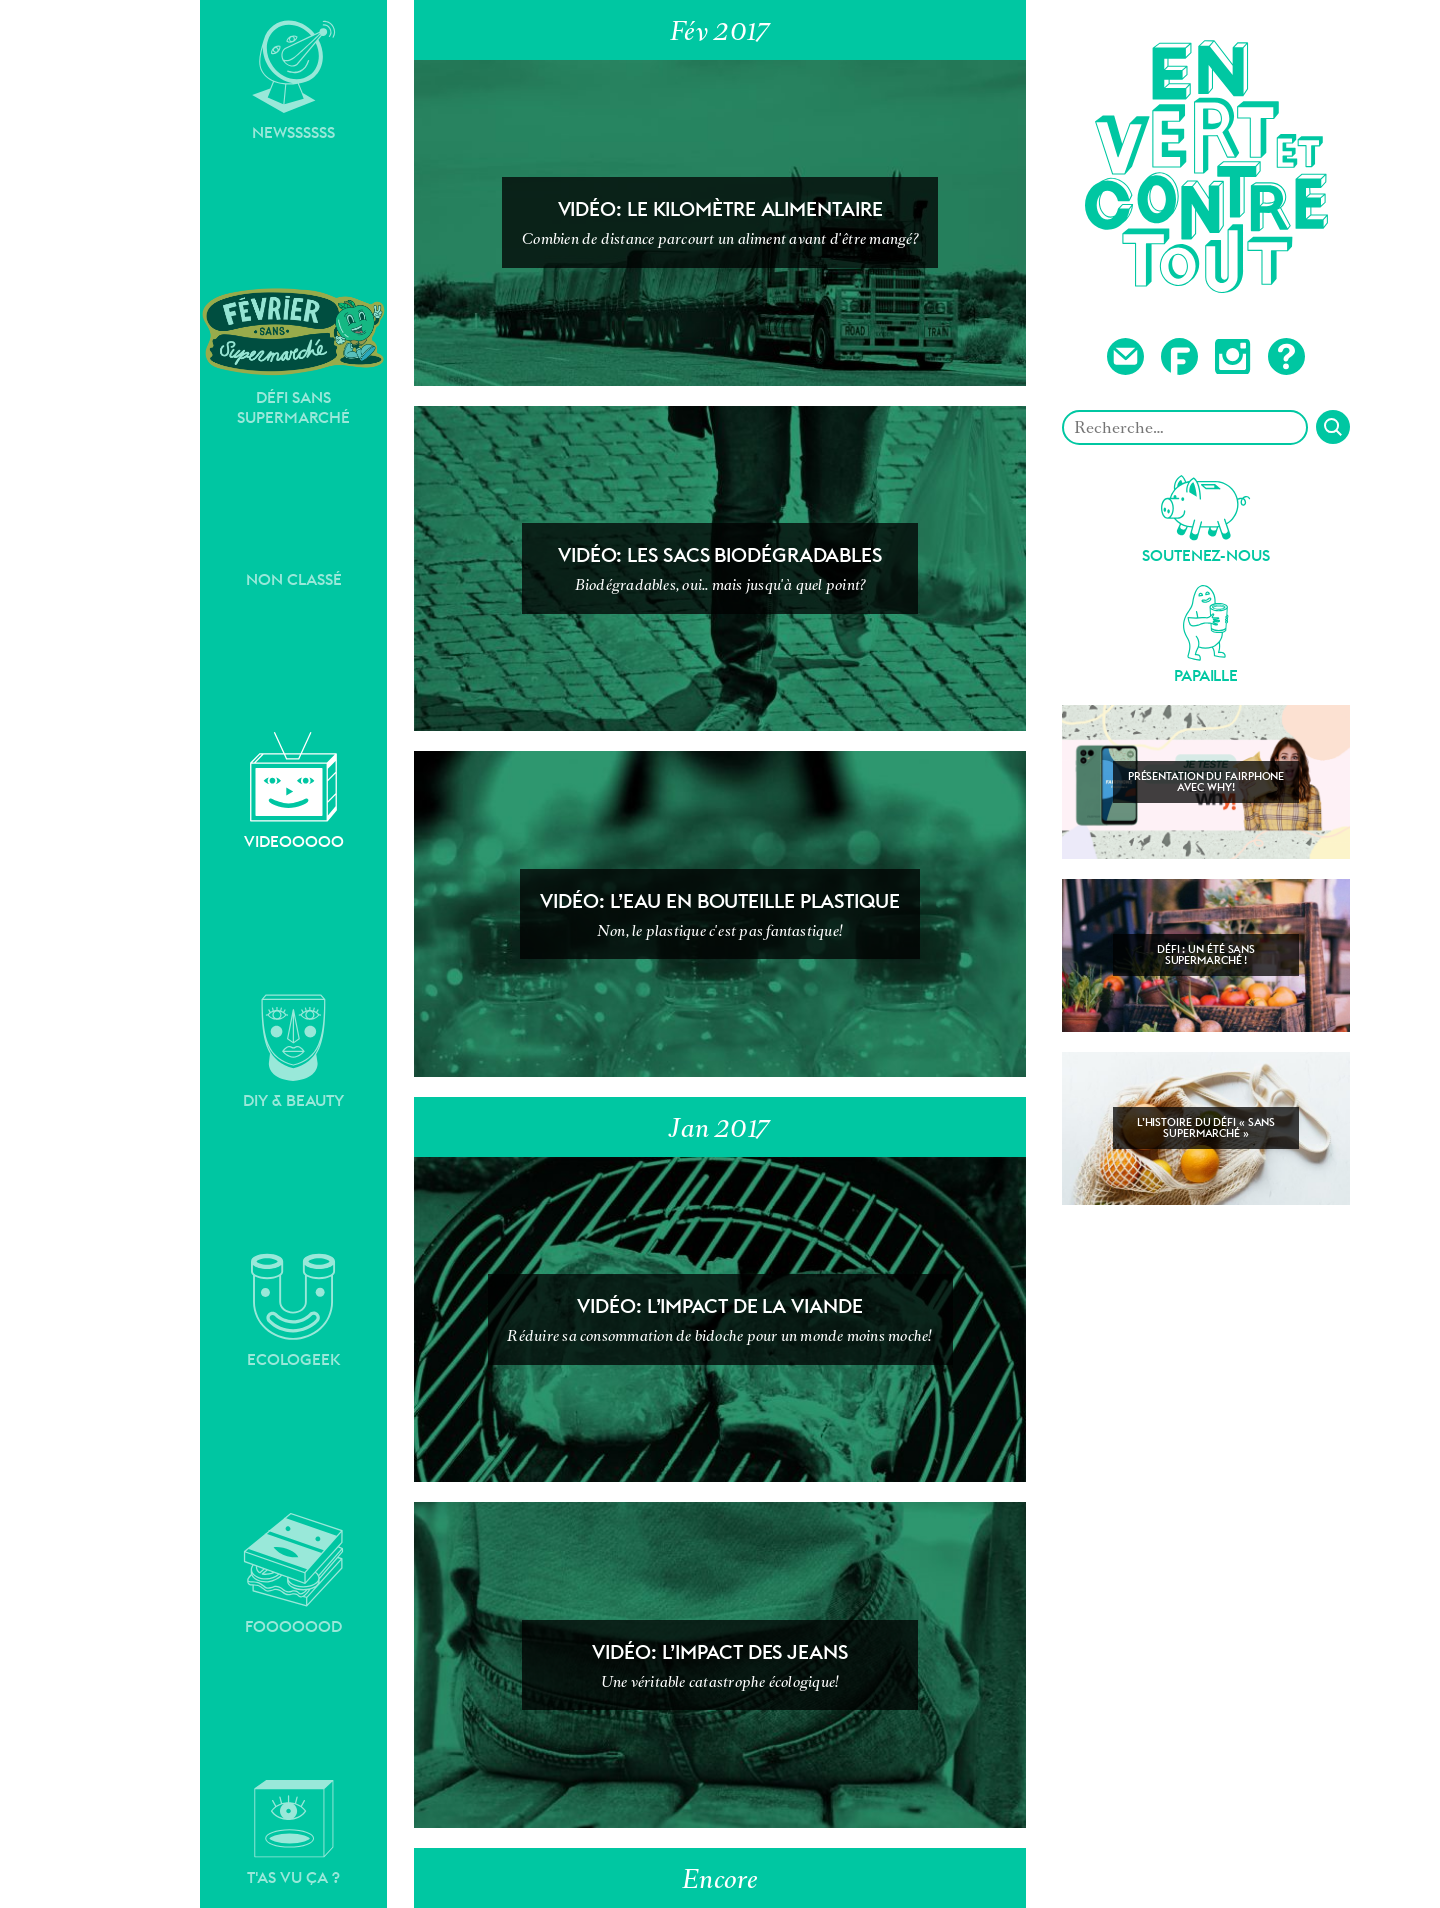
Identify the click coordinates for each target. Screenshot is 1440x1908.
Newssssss (294, 81)
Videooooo (294, 791)
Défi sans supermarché (293, 356)
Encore (720, 1879)
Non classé (294, 579)
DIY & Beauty (293, 1052)
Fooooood (293, 1574)
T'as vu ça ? (293, 1833)
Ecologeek (294, 1311)
